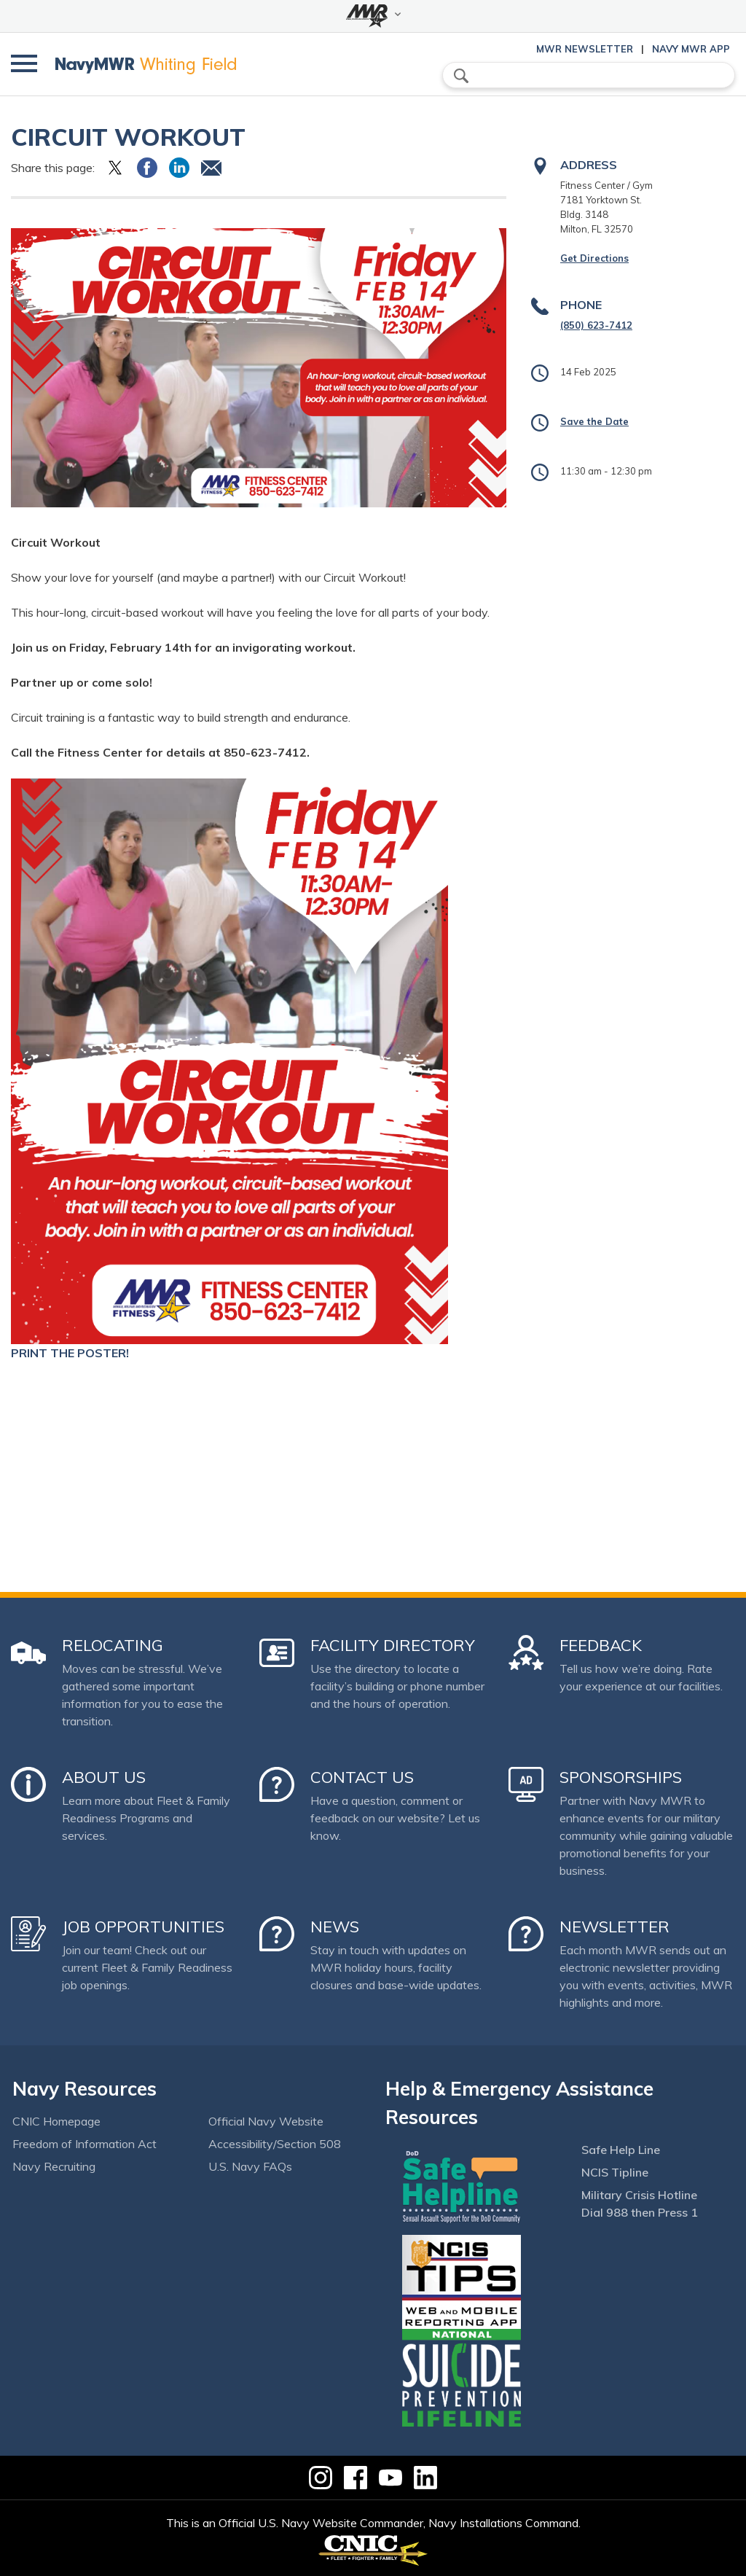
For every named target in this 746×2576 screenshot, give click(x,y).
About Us (104, 1777)
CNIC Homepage (56, 2121)
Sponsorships (621, 1777)
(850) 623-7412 (596, 325)
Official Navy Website (265, 2121)
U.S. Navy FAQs (250, 2166)
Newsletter (615, 1926)
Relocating (112, 1645)
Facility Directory (392, 1645)
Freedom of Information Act (84, 2143)
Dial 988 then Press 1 (639, 2212)
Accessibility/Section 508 (274, 2143)
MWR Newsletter (584, 49)
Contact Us (362, 1777)
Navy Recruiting (53, 2166)
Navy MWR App (691, 49)
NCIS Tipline (614, 2172)
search (461, 76)
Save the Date (594, 421)
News (334, 1926)
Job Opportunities (143, 1926)
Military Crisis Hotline (639, 2194)
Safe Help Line (620, 2149)
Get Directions (594, 258)
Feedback (601, 1645)
